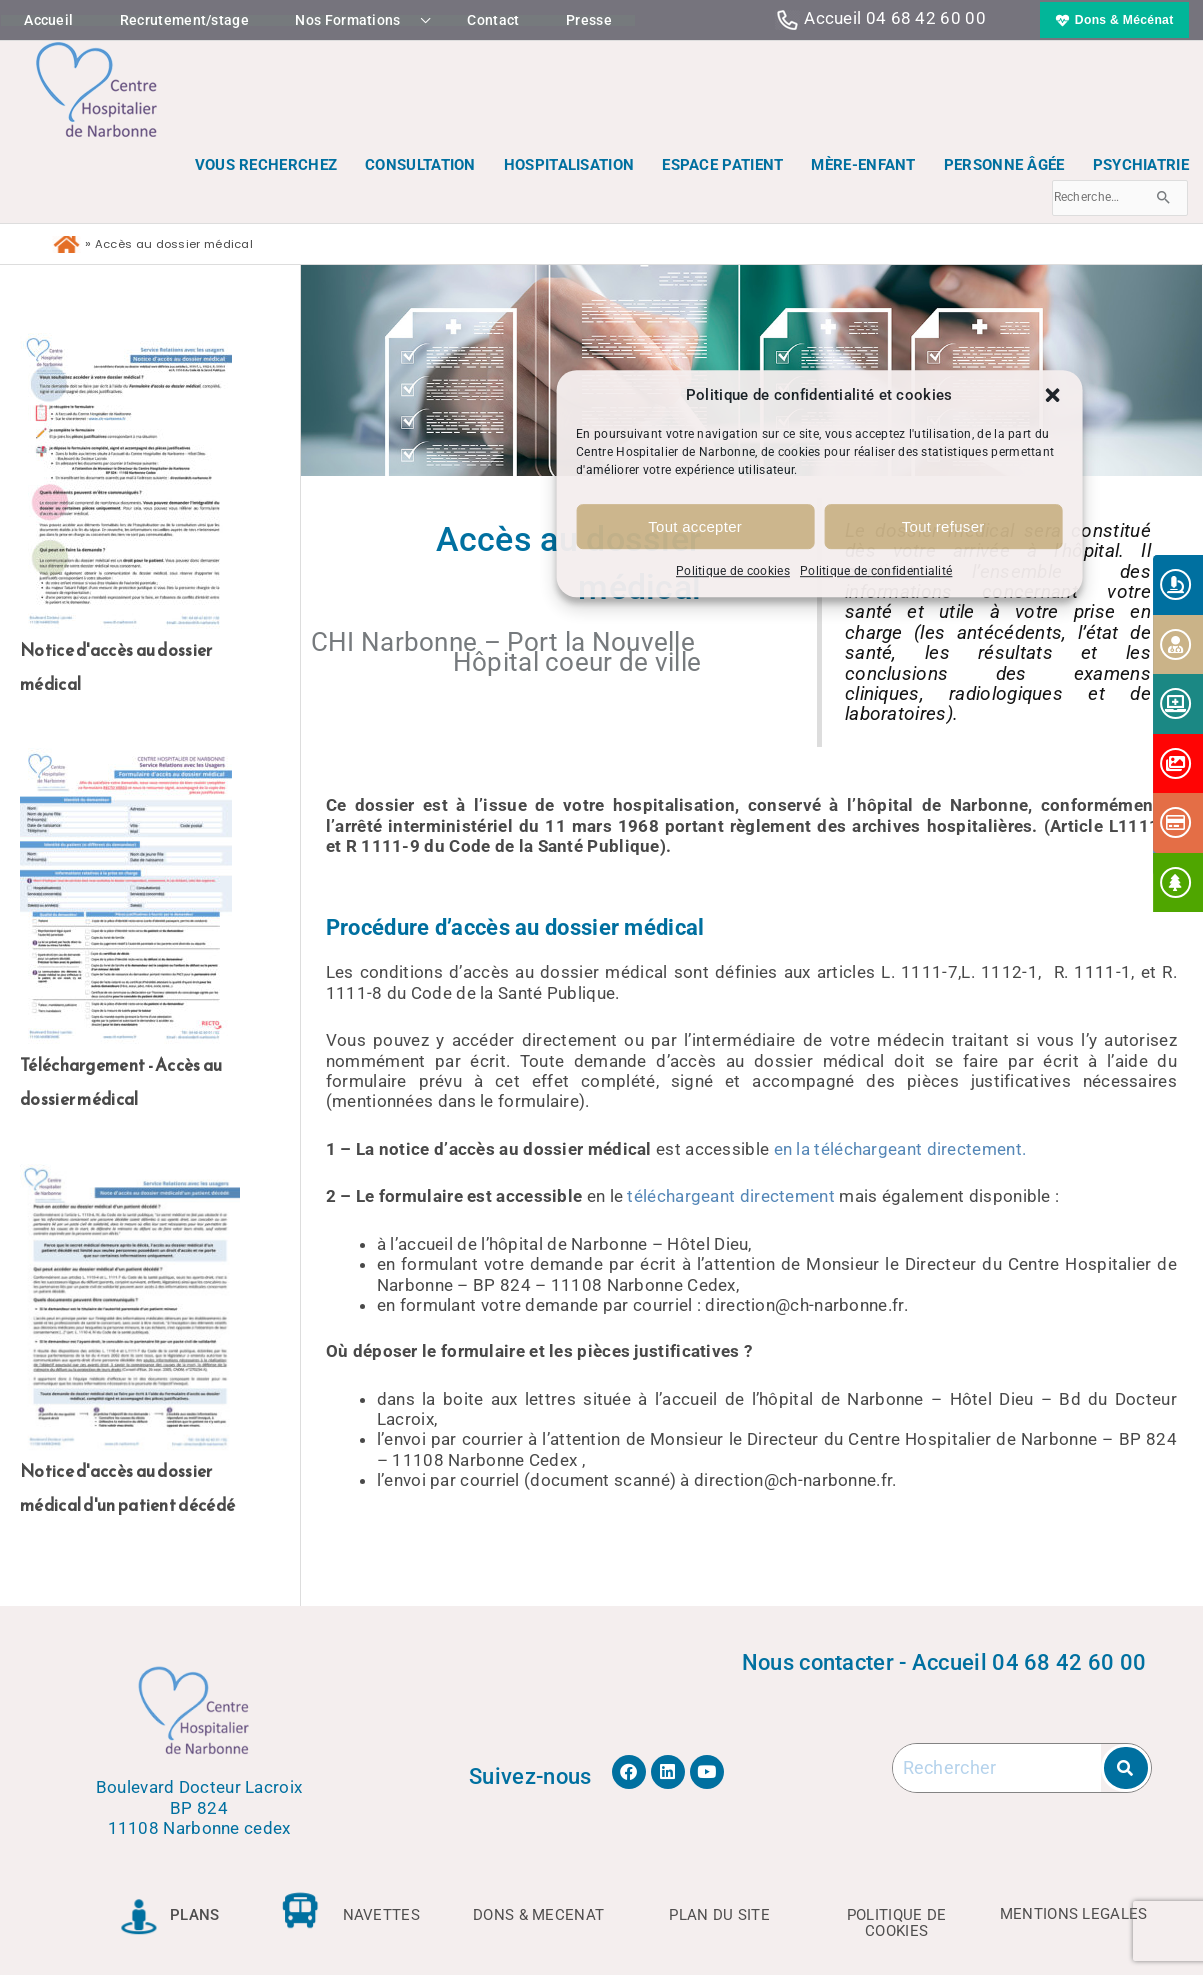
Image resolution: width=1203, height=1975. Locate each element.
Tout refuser (943, 526)
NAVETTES (381, 1915)
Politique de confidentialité (876, 572)
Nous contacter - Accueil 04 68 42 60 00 (944, 1662)
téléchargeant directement (731, 1196)
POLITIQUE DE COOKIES (897, 1922)
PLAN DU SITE (719, 1915)
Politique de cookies (733, 572)
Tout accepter (695, 526)
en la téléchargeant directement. (900, 1149)
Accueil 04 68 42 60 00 (895, 18)
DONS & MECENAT (538, 1915)
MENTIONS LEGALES (1074, 1914)
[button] (1052, 395)
